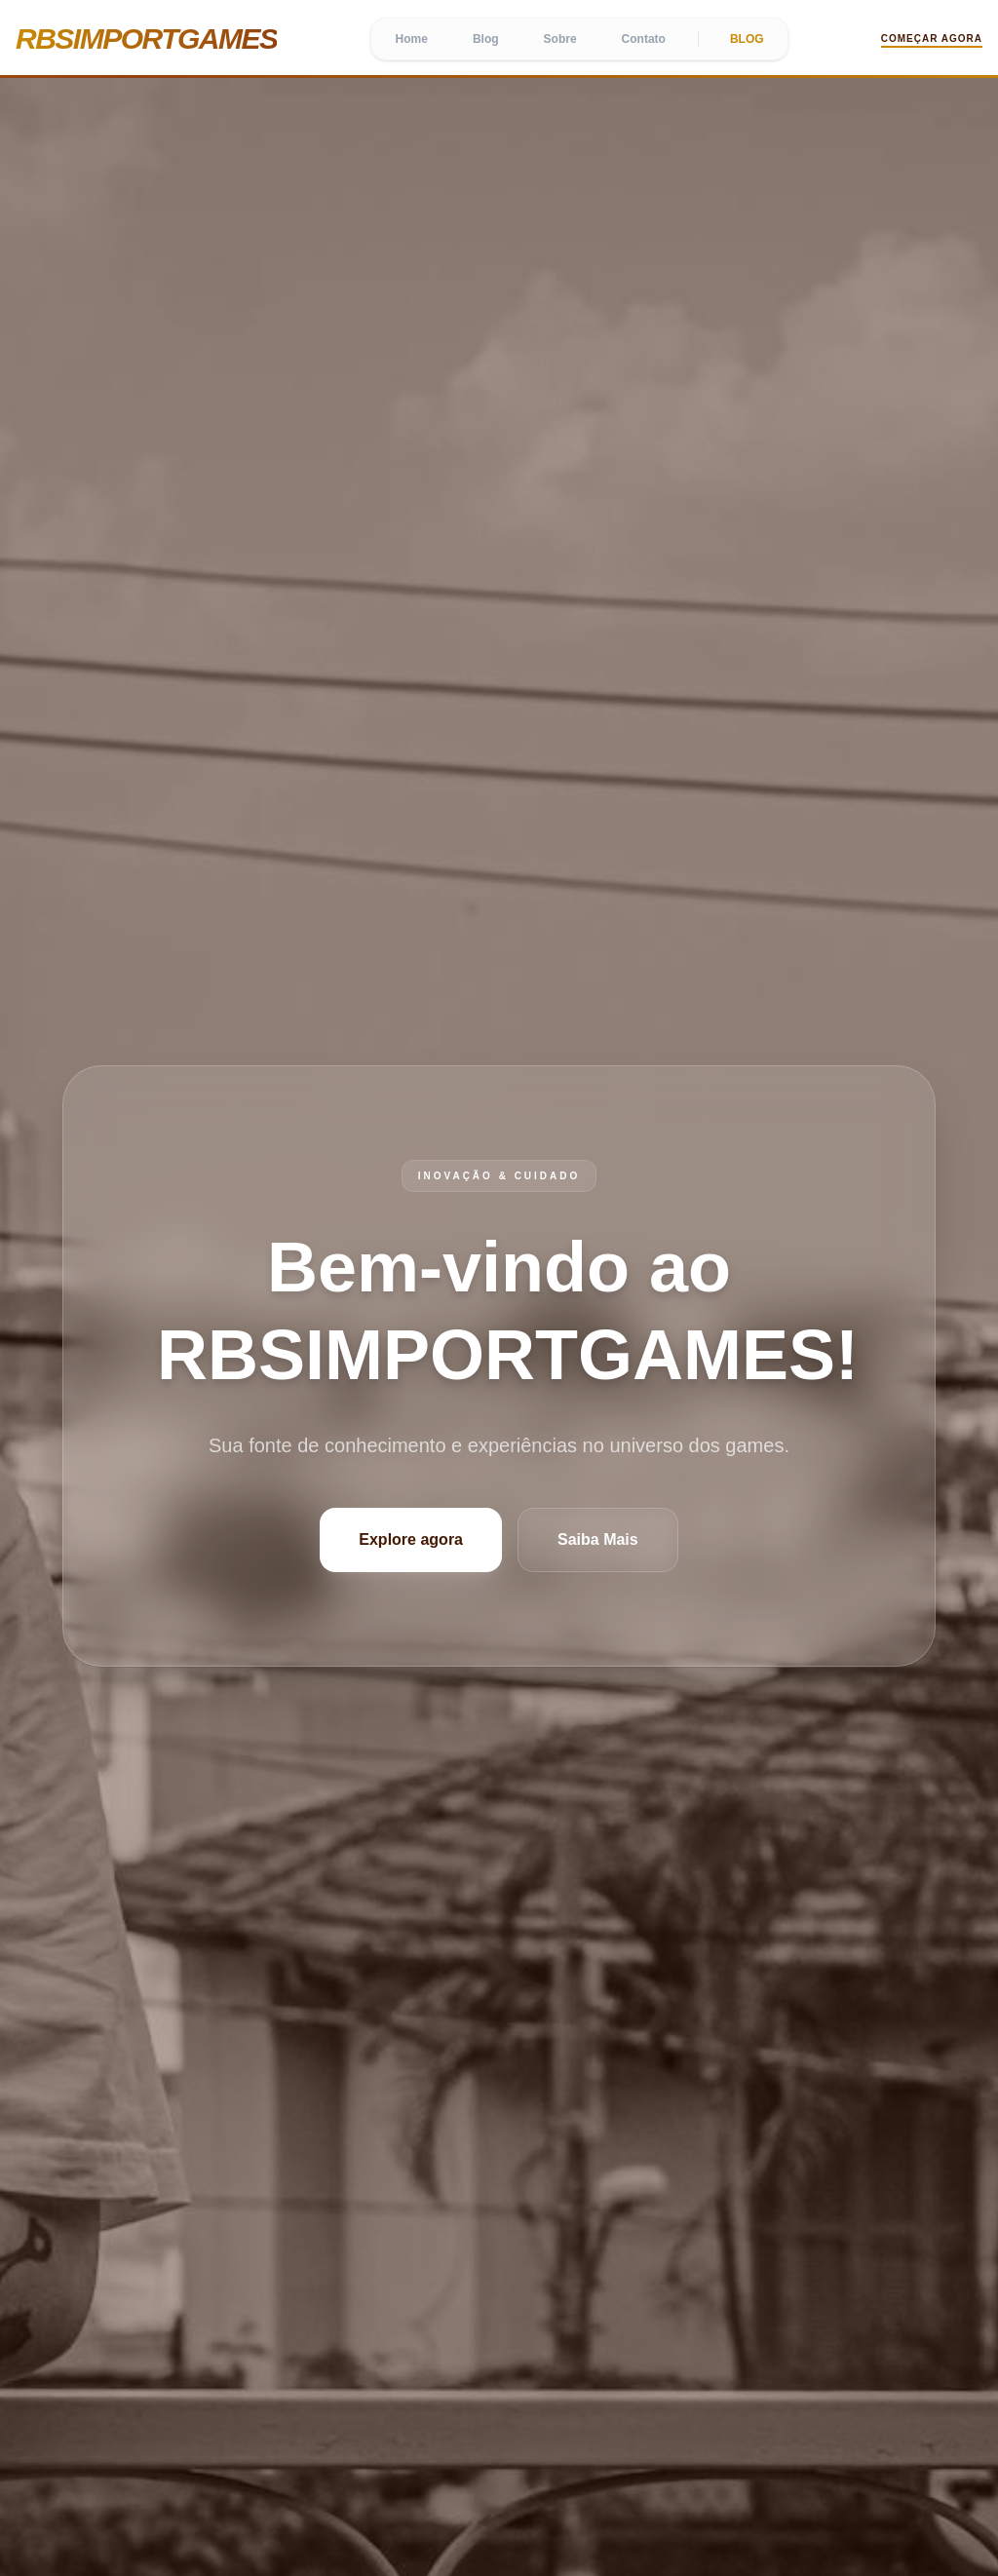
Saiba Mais (597, 1539)
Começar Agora (931, 38)
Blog (486, 39)
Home (412, 39)
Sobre (560, 39)
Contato (644, 39)
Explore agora (411, 1539)
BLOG (747, 39)
